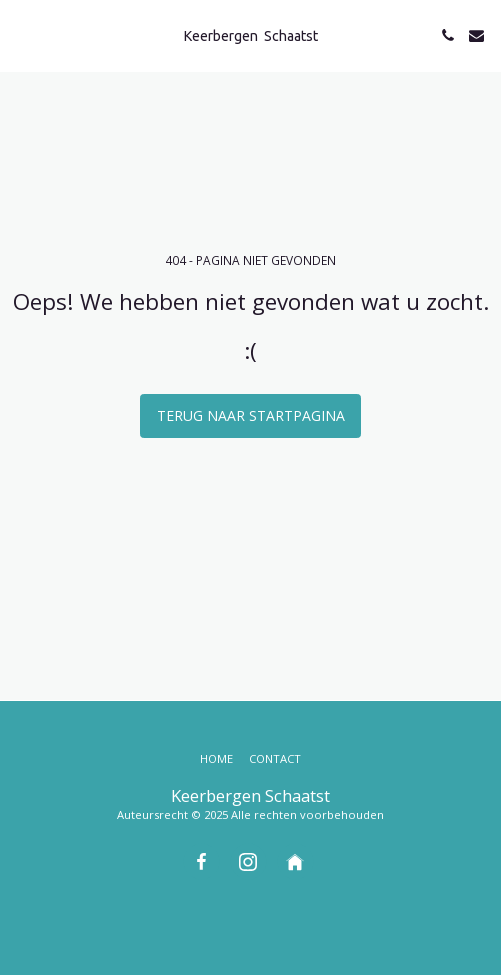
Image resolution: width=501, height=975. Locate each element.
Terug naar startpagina (251, 415)
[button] (22, 34)
